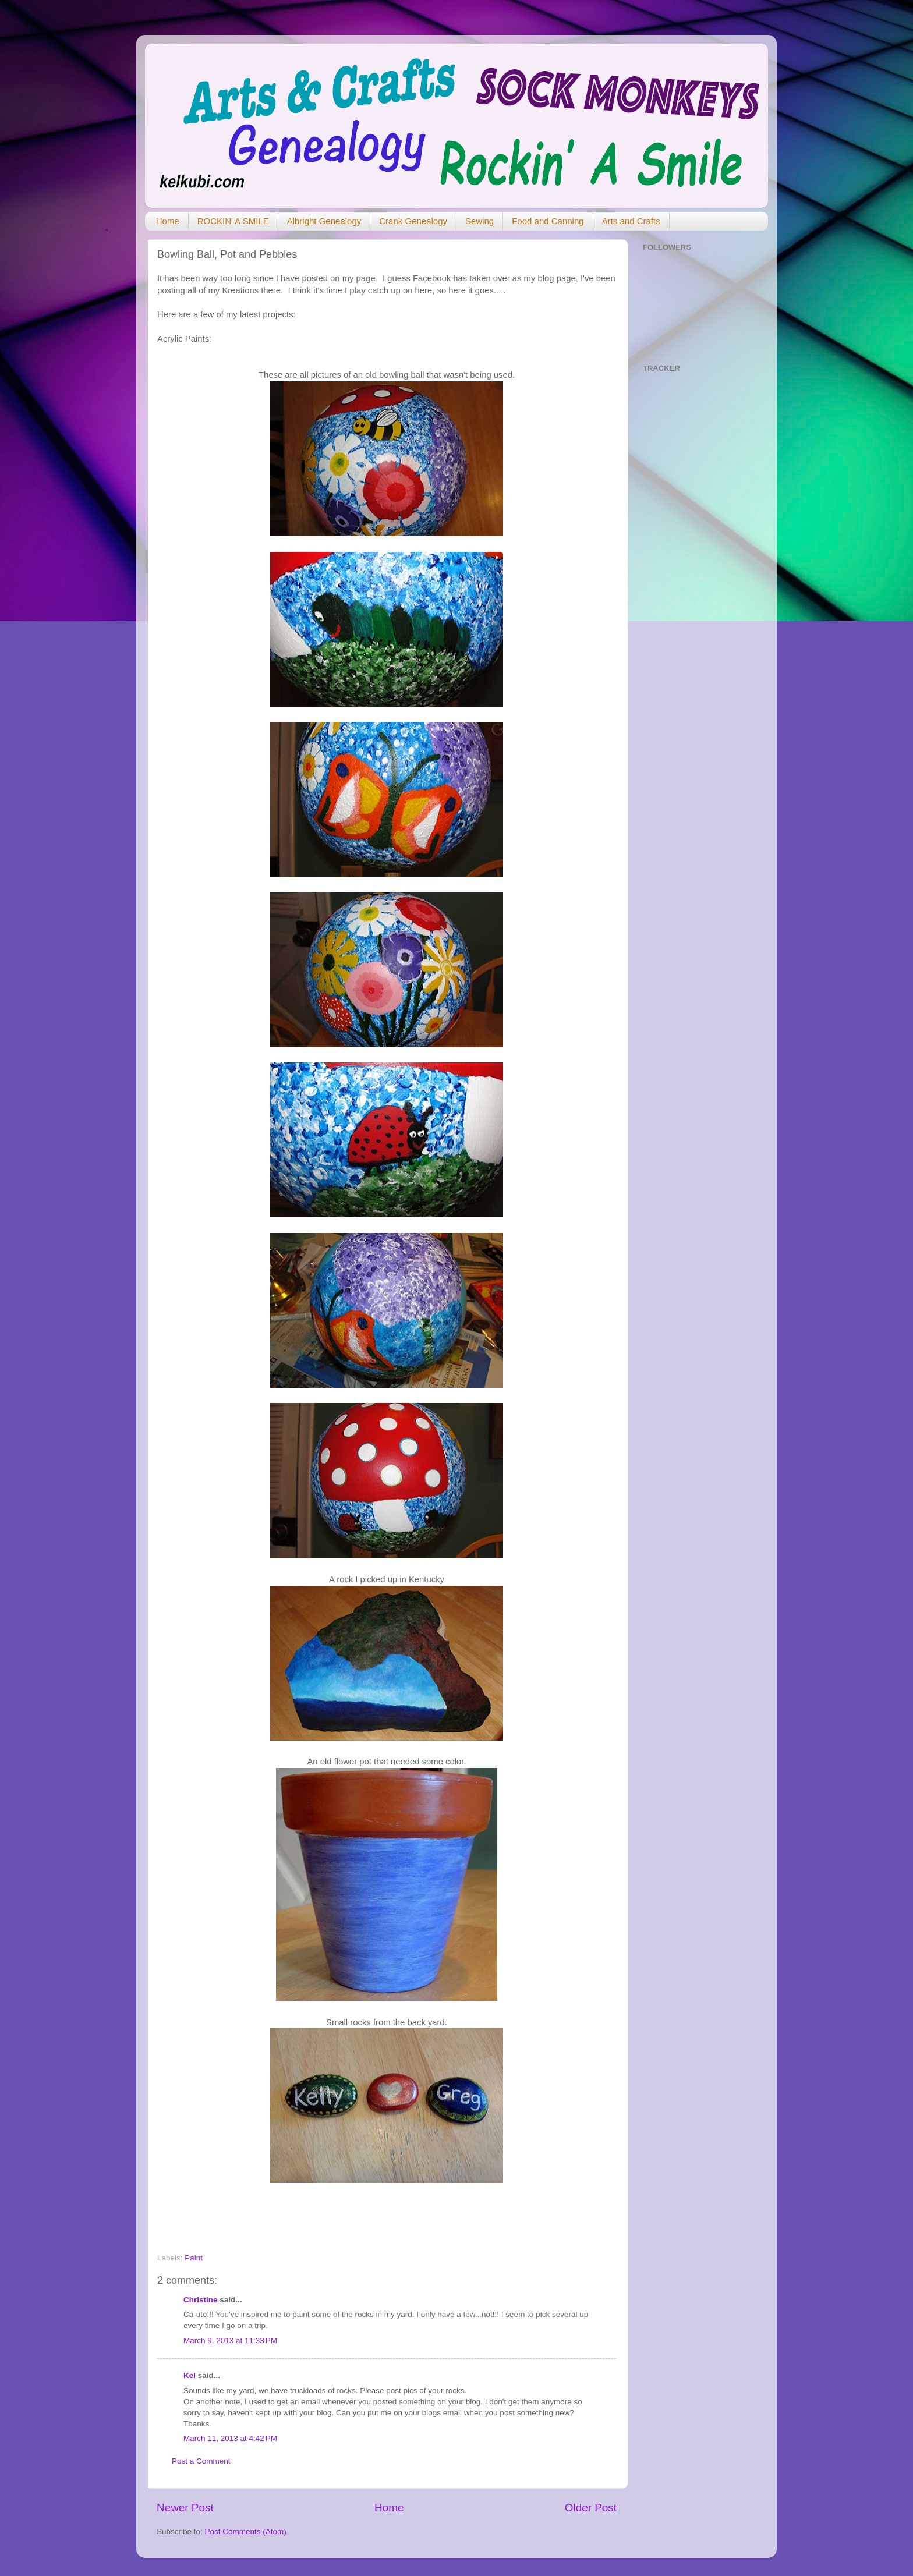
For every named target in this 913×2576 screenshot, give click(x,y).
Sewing (479, 221)
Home (167, 221)
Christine (200, 2299)
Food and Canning (547, 221)
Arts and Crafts (631, 221)
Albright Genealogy (324, 221)
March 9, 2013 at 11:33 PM (230, 2340)
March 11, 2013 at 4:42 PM (230, 2438)
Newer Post (185, 2507)
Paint (194, 2257)
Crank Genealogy (413, 221)
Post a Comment (201, 2461)
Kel (189, 2375)
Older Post (591, 2507)
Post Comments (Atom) (245, 2531)
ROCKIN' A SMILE (233, 221)
